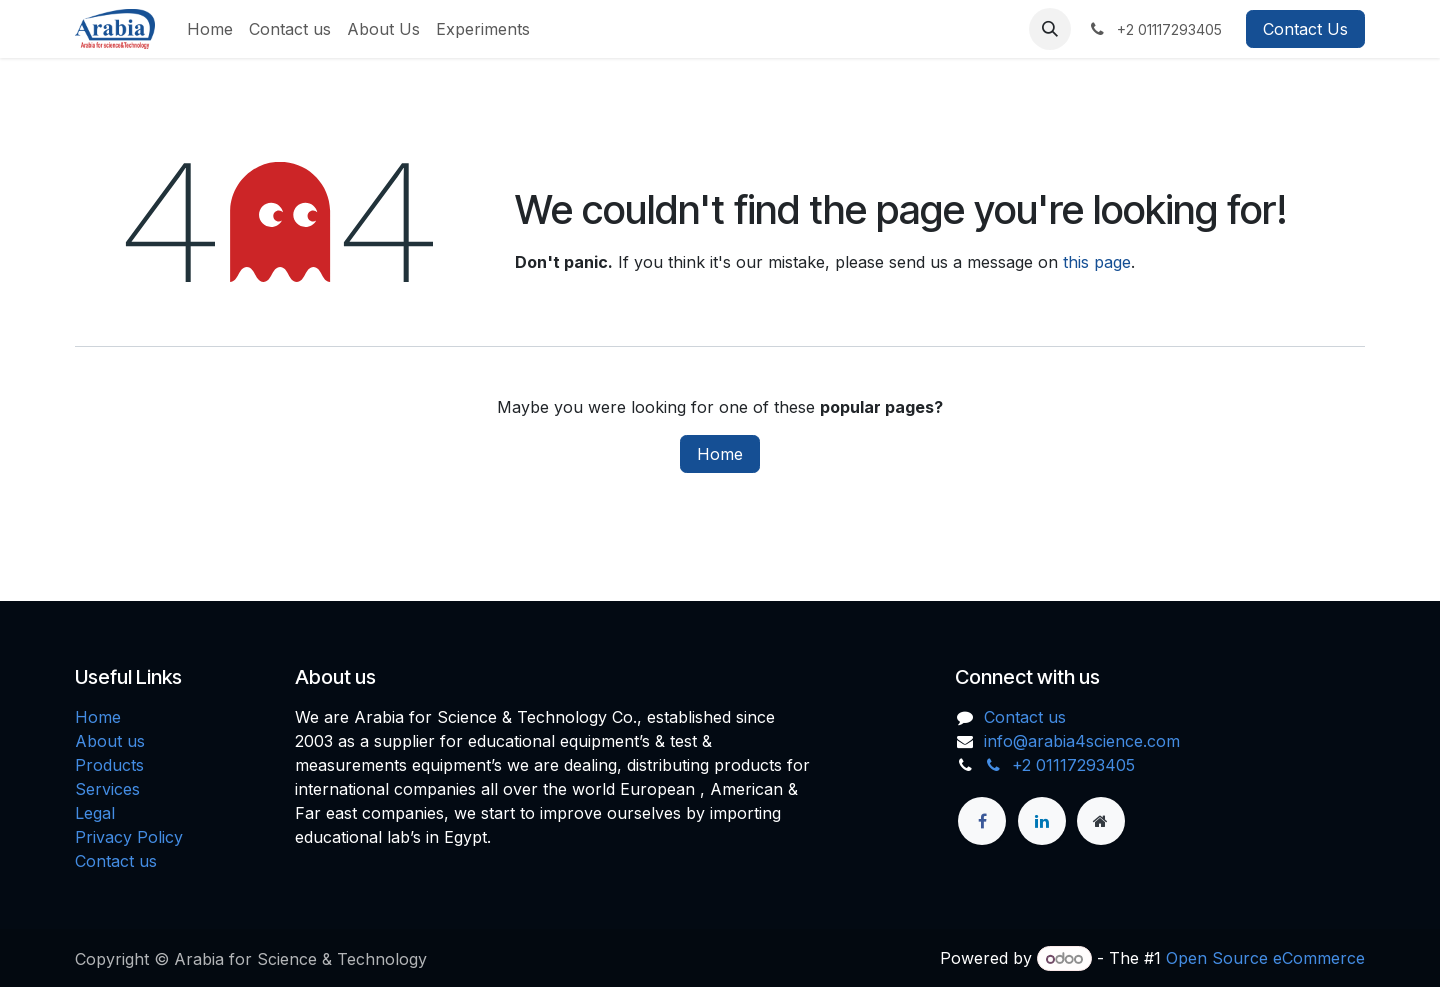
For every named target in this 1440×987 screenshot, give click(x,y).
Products (109, 765)
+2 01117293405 (1060, 765)
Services (107, 789)
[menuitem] (210, 29)
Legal (95, 813)
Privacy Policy (129, 837)
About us (110, 741)
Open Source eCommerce (1265, 958)
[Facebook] (982, 821)
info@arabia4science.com (1082, 741)
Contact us (116, 861)
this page (1097, 262)
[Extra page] (1101, 821)
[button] (1050, 29)
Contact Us (1305, 29)
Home (720, 454)
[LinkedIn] (1042, 821)
